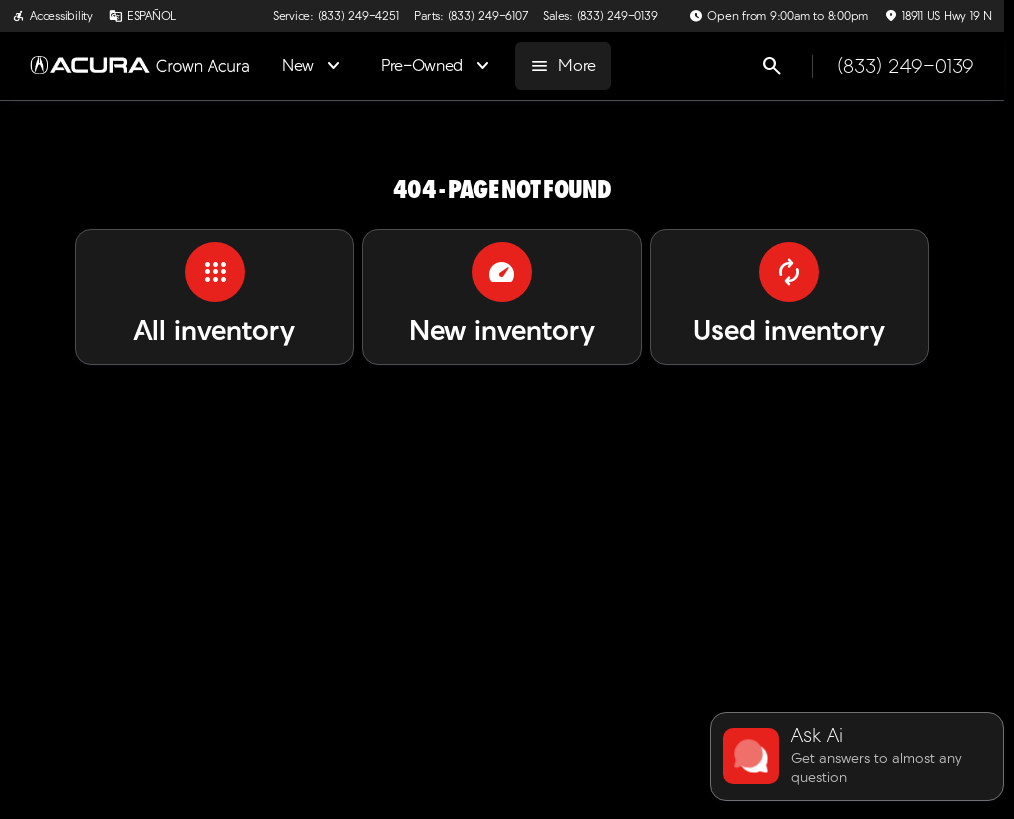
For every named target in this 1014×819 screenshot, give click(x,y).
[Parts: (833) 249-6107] (470, 16)
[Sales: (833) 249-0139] (600, 16)
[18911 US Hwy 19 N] (938, 16)
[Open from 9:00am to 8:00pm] (778, 16)
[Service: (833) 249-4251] (335, 16)
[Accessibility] (52, 16)
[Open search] (772, 66)
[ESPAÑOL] (142, 16)
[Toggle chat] (857, 756)
